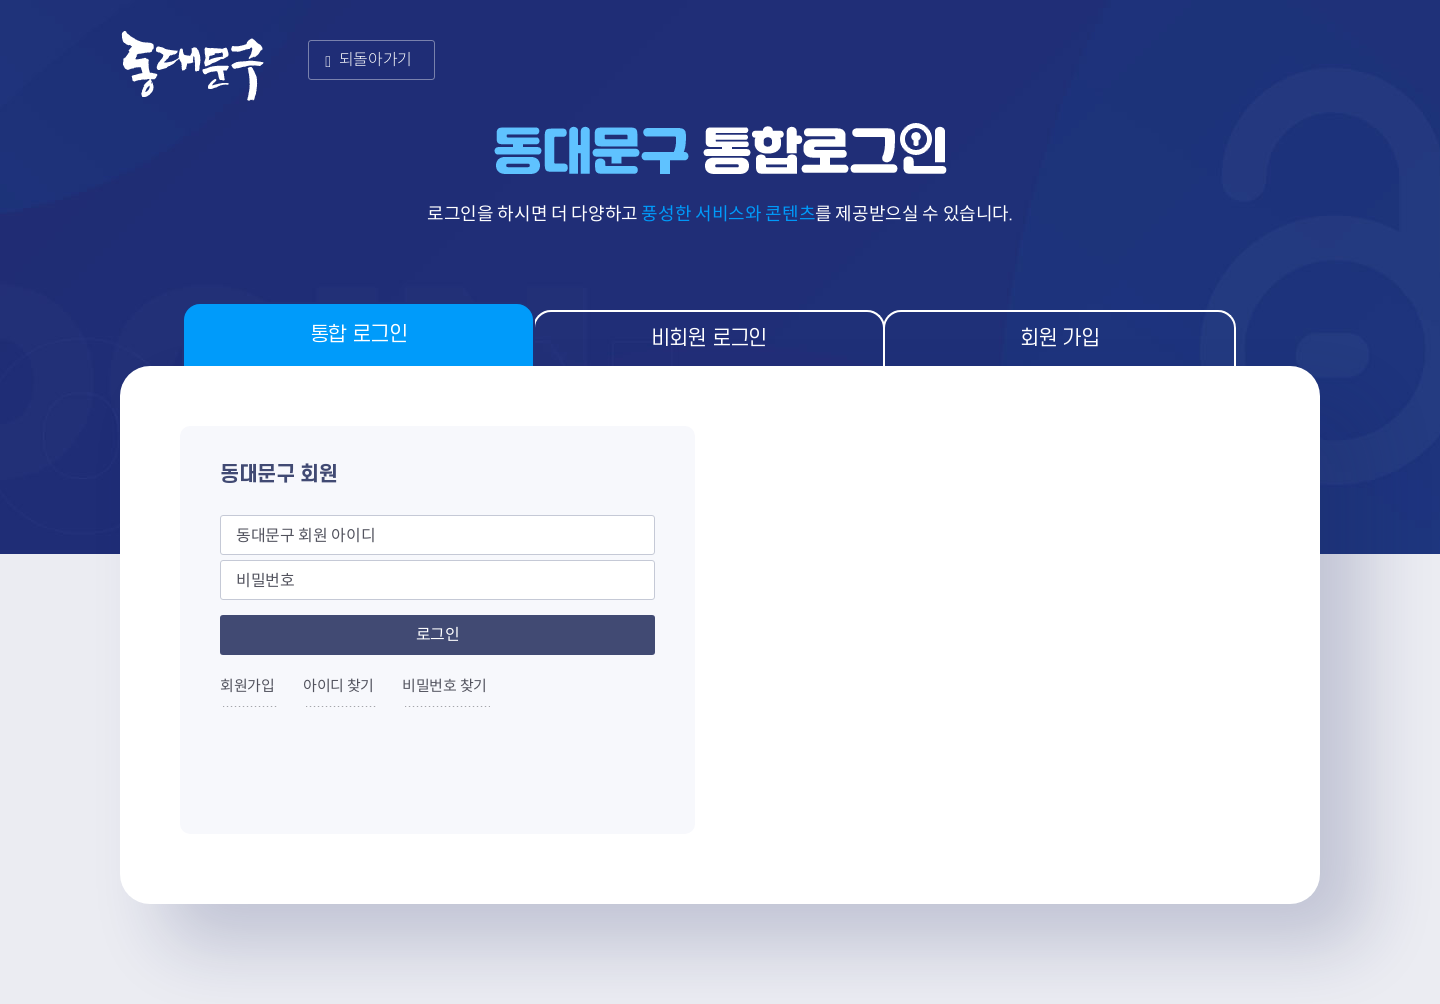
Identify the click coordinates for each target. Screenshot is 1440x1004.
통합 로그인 (358, 334)
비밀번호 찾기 (444, 685)
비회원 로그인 (709, 338)
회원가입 (247, 685)
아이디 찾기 (338, 685)
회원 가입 (1059, 338)
